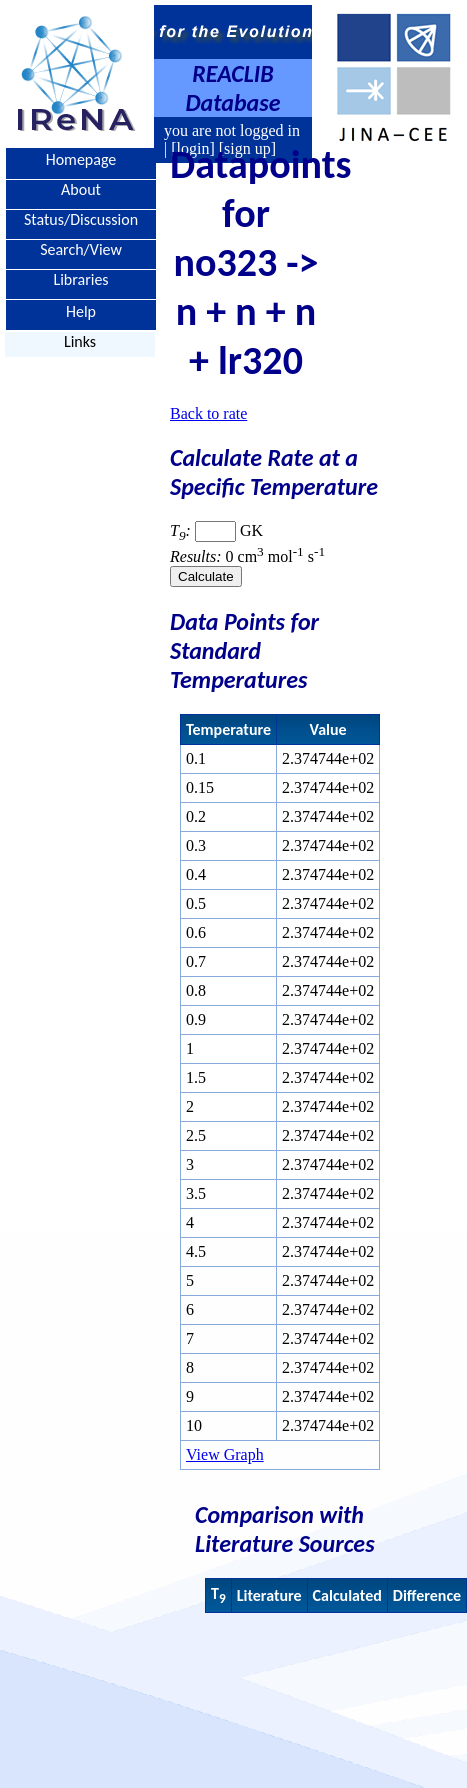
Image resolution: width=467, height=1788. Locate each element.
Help (81, 310)
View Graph (225, 1454)
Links (80, 341)
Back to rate (208, 413)
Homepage (81, 159)
